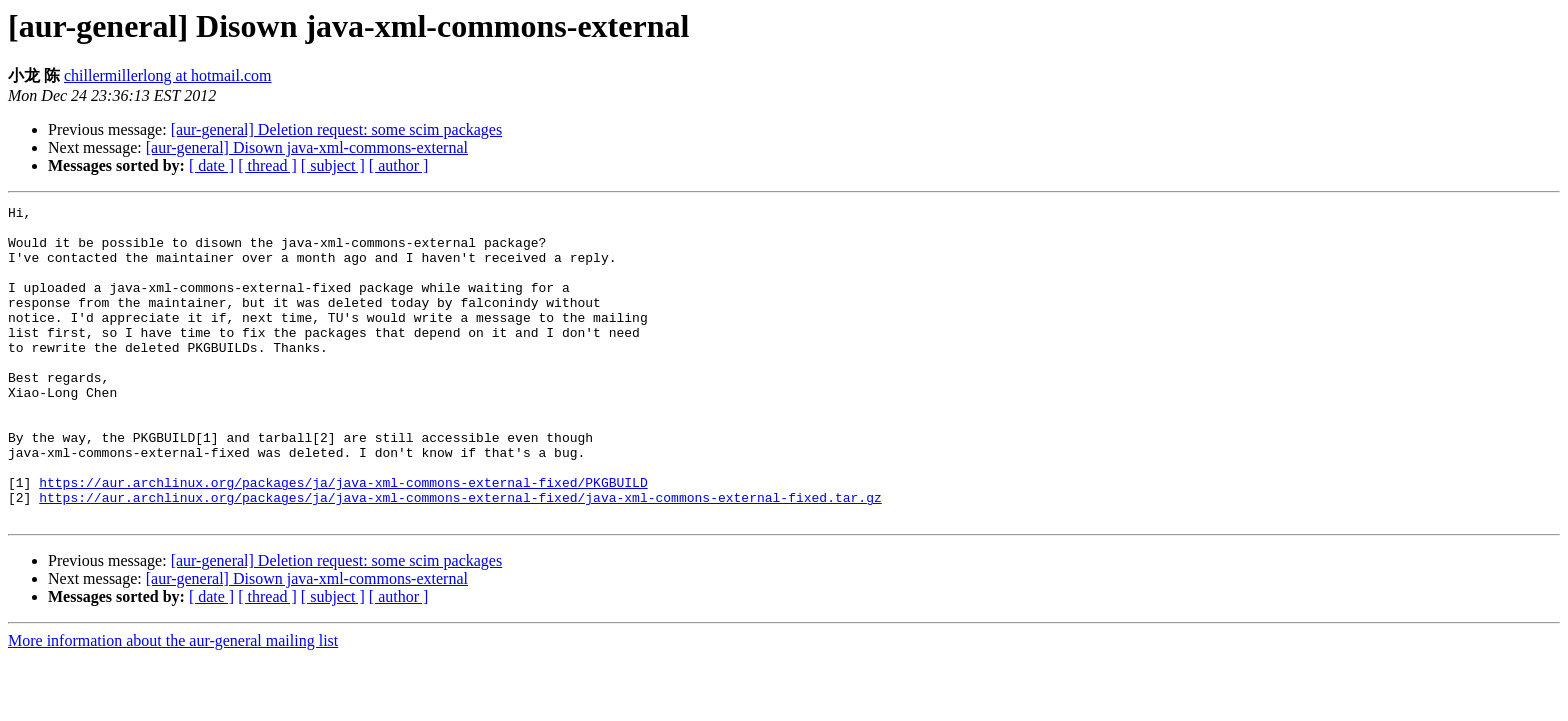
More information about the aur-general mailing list (173, 703)
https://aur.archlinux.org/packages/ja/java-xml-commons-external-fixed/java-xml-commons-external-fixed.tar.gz (460, 557)
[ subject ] (333, 165)
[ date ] (211, 165)
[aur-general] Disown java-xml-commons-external (307, 147)
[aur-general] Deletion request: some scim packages (337, 129)
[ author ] (399, 165)
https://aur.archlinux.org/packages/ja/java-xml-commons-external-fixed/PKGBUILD (343, 539)
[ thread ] (267, 165)
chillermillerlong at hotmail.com (168, 75)
